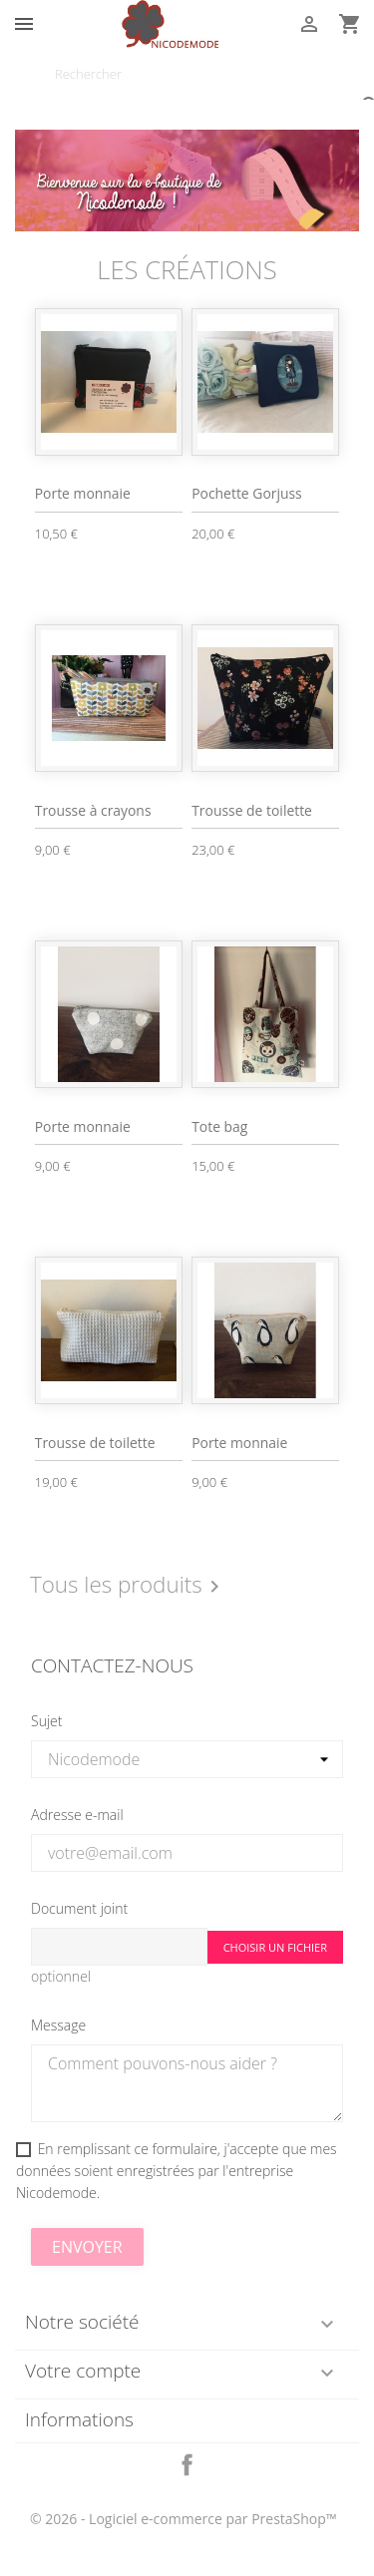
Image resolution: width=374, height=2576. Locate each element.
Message (58, 2025)
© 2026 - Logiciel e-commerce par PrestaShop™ (183, 2518)
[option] (187, 180)
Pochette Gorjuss (246, 493)
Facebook (187, 2465)
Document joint (79, 1908)
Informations (79, 2419)
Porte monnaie (83, 493)
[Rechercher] (187, 74)
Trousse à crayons (93, 810)
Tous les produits (128, 1586)
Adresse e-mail (77, 1814)
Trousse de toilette (251, 810)
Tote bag (219, 1126)
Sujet (46, 1720)
